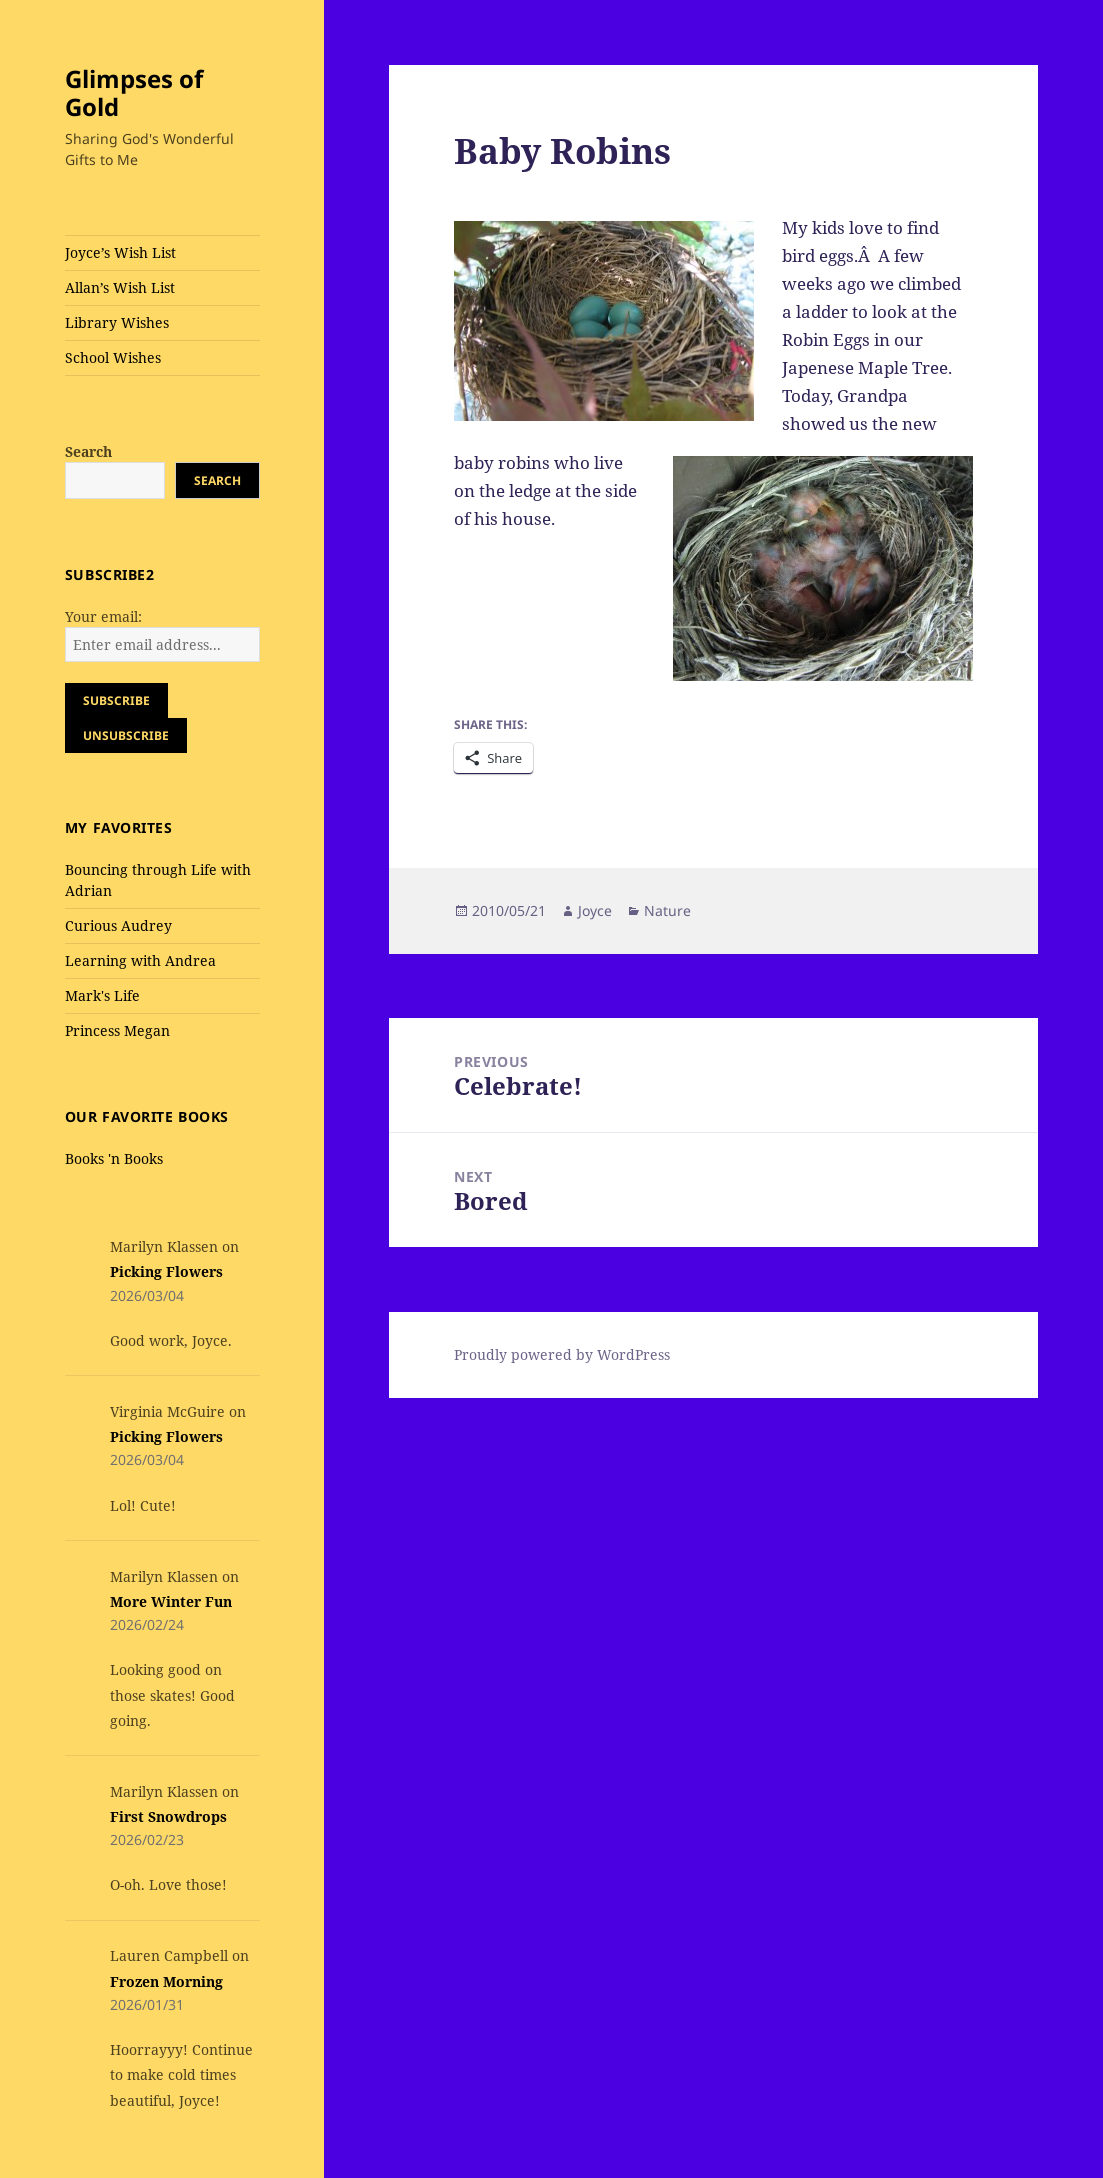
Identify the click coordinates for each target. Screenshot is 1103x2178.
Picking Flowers (166, 1271)
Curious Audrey (118, 925)
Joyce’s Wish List (120, 252)
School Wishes (113, 357)
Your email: (103, 616)
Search (88, 451)
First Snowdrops (168, 1816)
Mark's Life (102, 995)
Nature (667, 910)
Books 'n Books (114, 1158)
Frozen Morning (166, 1981)
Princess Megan (117, 1030)
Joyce (595, 910)
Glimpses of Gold (134, 92)
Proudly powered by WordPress (562, 1354)
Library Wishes (117, 322)
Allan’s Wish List (120, 287)
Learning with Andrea (140, 960)
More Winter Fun (171, 1601)
